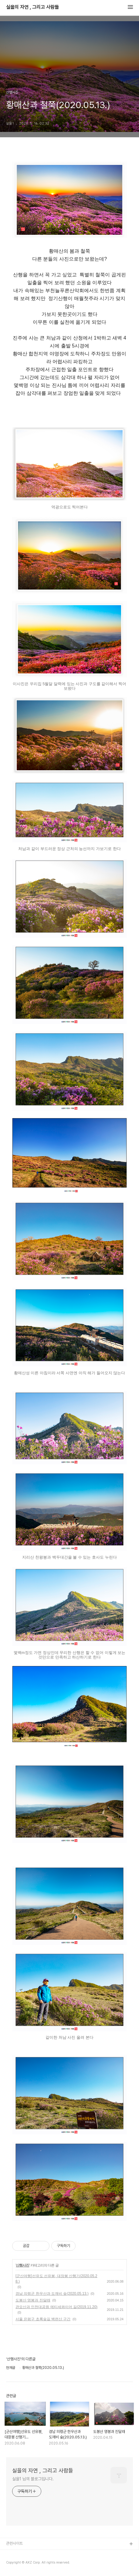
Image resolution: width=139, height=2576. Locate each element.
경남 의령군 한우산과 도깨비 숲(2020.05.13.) (52, 2293)
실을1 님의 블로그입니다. (33, 2478)
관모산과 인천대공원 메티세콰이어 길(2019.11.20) (56, 2307)
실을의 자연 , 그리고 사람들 (32, 7)
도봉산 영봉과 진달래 (32, 2300)
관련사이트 (14, 2543)
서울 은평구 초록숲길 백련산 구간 (42, 2319)
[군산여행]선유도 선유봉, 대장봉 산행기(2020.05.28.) (56, 2279)
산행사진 (22, 2265)
